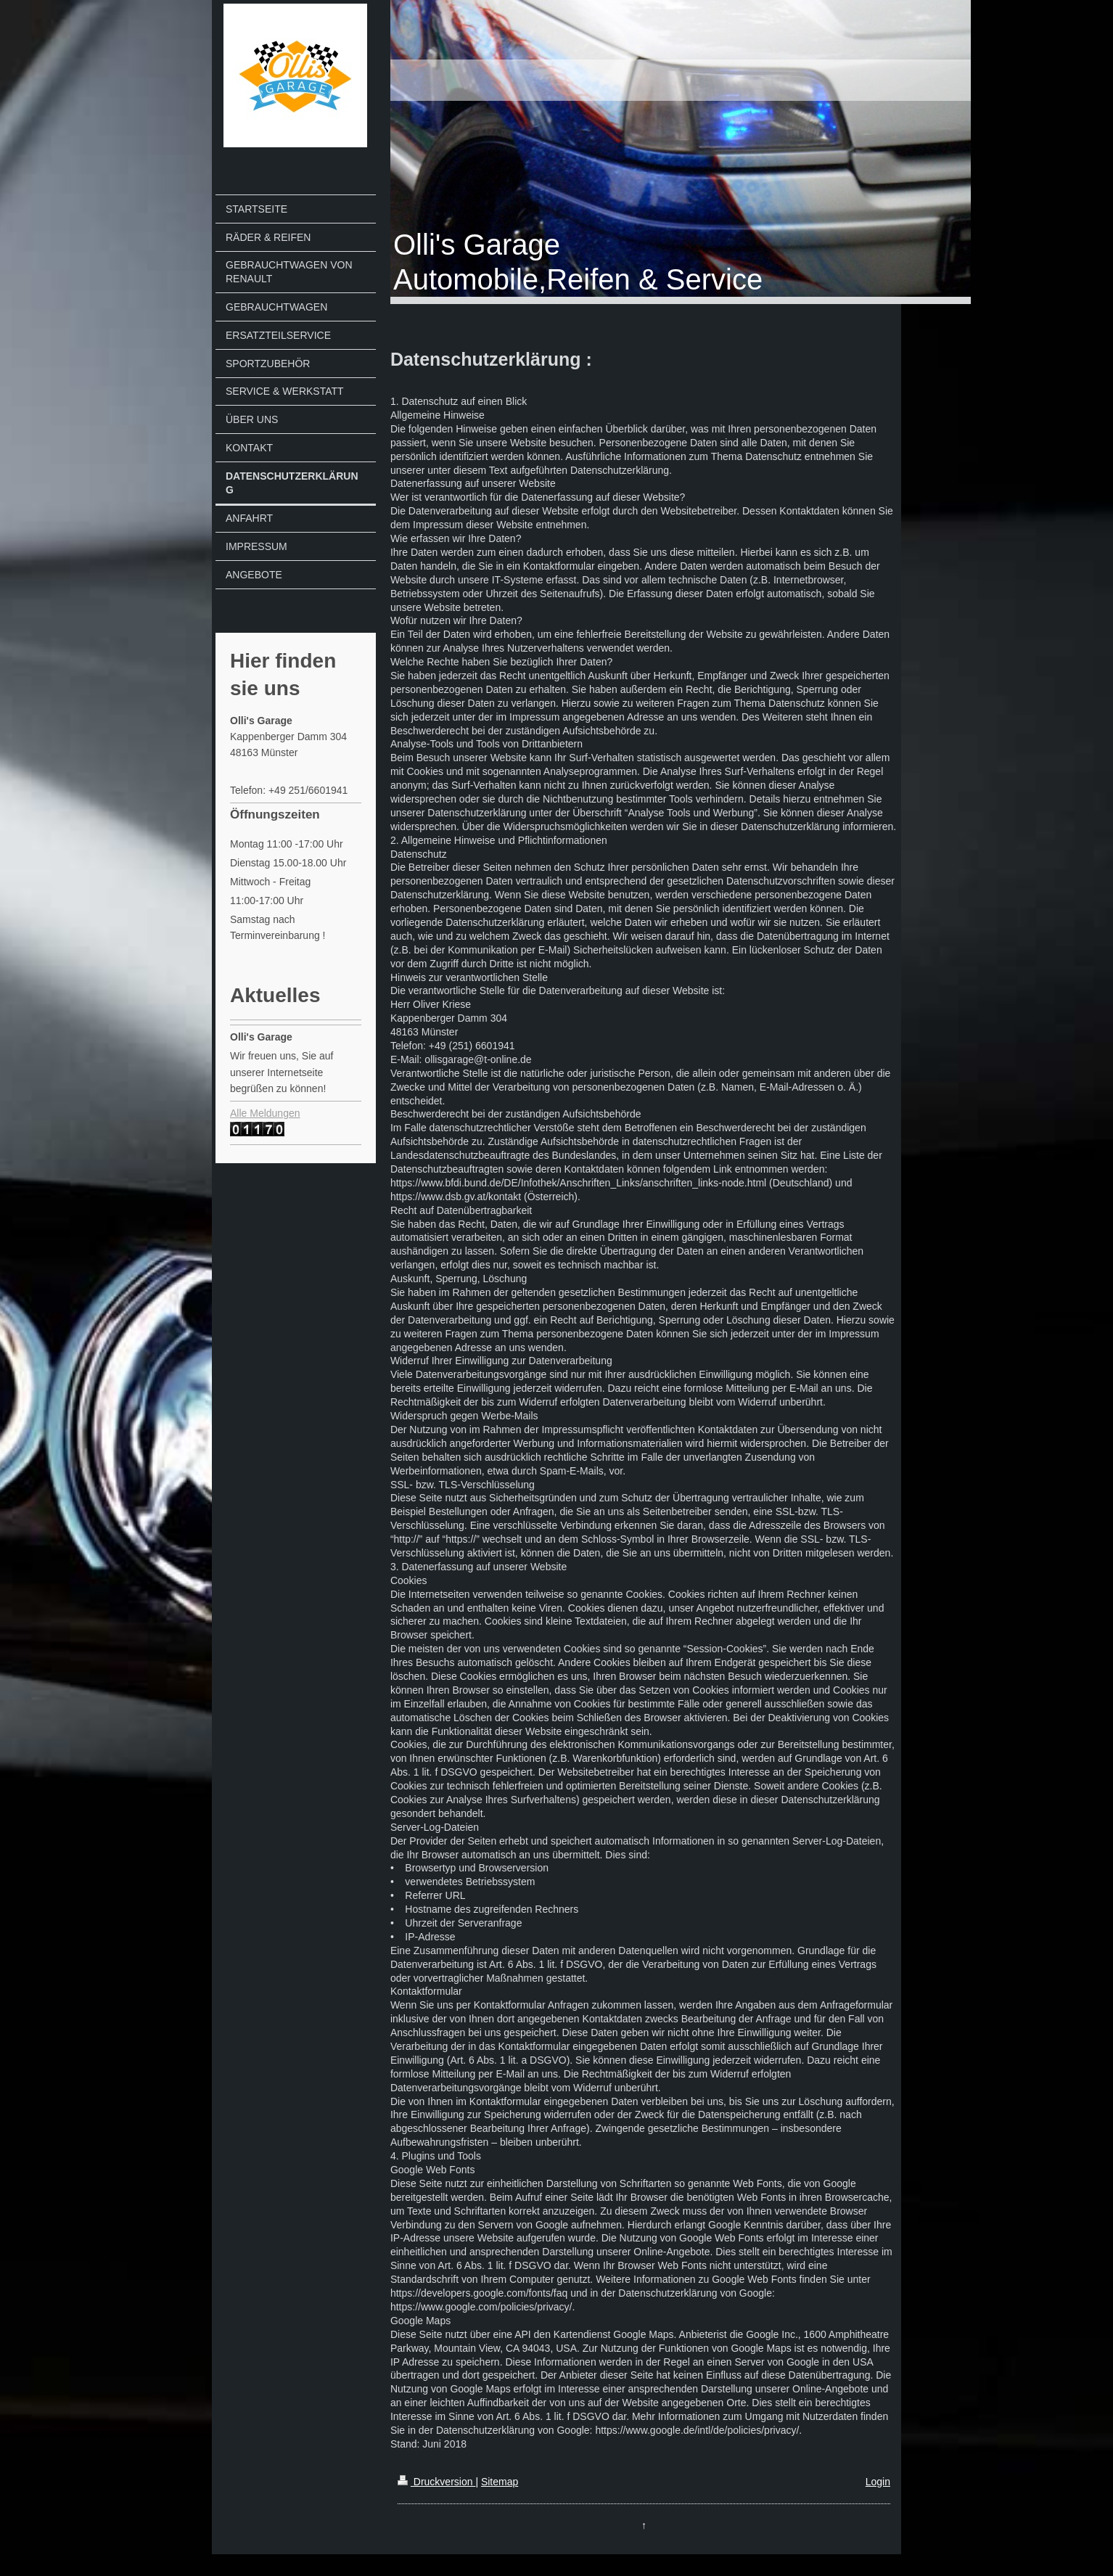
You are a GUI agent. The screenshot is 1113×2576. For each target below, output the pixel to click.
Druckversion (436, 2481)
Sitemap (499, 2481)
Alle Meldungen (265, 1113)
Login (878, 2481)
